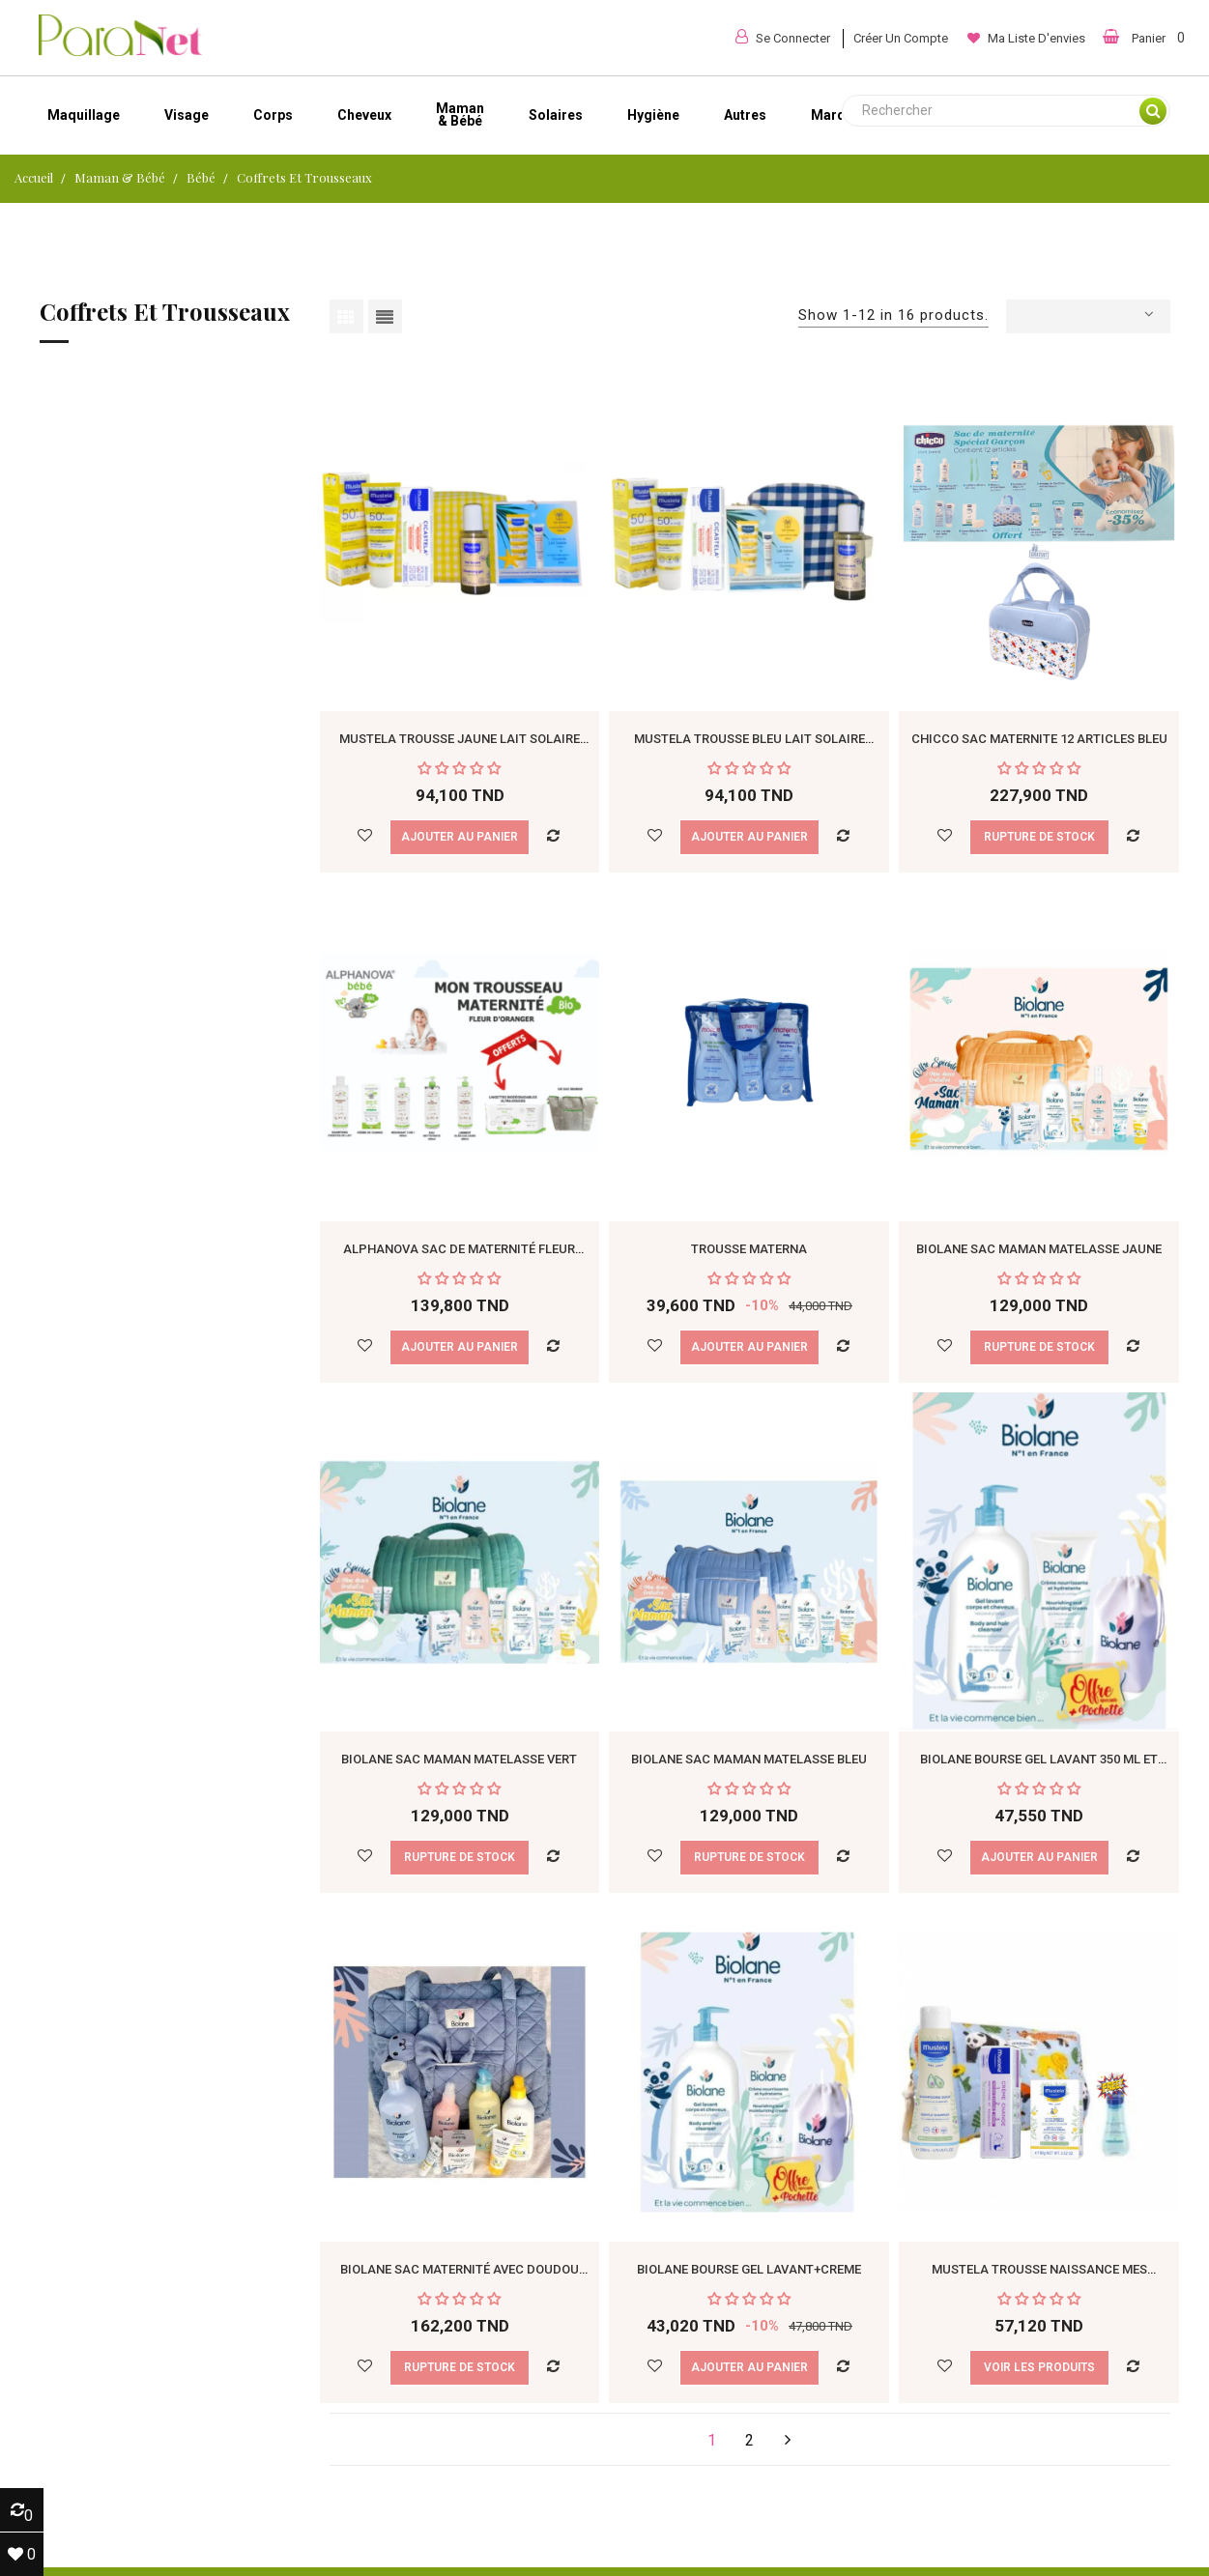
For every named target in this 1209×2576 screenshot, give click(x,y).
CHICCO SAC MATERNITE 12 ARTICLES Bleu (1039, 738)
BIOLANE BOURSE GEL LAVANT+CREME (749, 2269)
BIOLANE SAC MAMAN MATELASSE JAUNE (1039, 1249)
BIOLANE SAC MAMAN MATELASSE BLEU (749, 1759)
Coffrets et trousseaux (165, 313)
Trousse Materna (749, 1249)
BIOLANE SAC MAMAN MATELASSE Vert (459, 1759)
